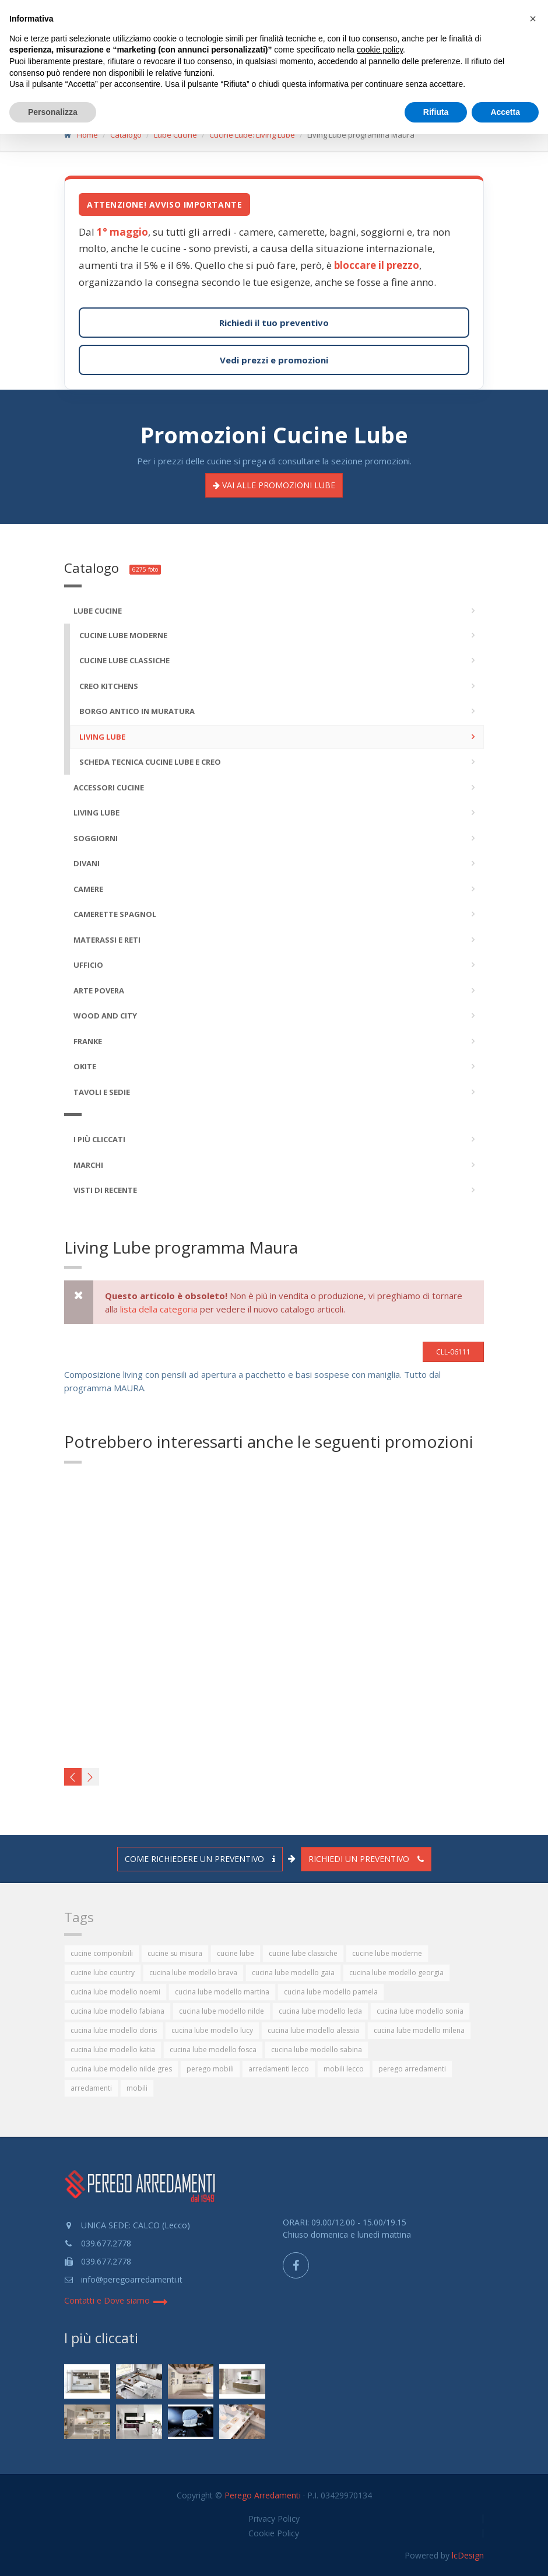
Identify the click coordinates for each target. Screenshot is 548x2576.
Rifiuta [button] (436, 112)
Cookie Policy (273, 2533)
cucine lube (235, 1953)
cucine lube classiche (303, 1953)
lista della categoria (159, 1309)
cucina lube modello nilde (221, 2011)
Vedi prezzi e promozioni (274, 360)
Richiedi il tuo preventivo (274, 322)
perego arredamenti (412, 2069)
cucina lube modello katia (113, 2049)
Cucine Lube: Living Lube (252, 135)
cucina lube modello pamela (331, 1992)
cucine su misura (174, 1953)
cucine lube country (103, 1973)
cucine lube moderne (387, 1953)
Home (87, 135)
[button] (533, 18)
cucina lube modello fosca (213, 2049)
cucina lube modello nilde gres (121, 2069)
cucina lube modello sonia (420, 2011)
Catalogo (126, 135)
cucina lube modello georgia (396, 1973)
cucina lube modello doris (114, 2030)
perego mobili (210, 2069)
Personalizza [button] (53, 112)
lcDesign (468, 2555)
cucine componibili (102, 1953)
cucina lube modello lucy (212, 2030)
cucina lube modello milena (419, 2030)
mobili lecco (344, 2069)
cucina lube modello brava (193, 1973)
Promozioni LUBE (274, 485)
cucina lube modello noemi (115, 1992)
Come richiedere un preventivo (200, 1858)
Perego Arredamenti (262, 2495)
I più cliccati (101, 2337)
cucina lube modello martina (222, 1992)
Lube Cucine (175, 135)
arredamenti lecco (278, 2069)
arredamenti (91, 2088)
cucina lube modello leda (320, 2011)
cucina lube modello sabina (316, 2049)
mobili (137, 2088)
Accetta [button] (505, 112)
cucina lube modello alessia (313, 2030)
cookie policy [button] (380, 49)
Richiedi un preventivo (366, 1858)
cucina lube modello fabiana (117, 2011)
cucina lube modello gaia (293, 1973)
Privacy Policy (274, 2519)
